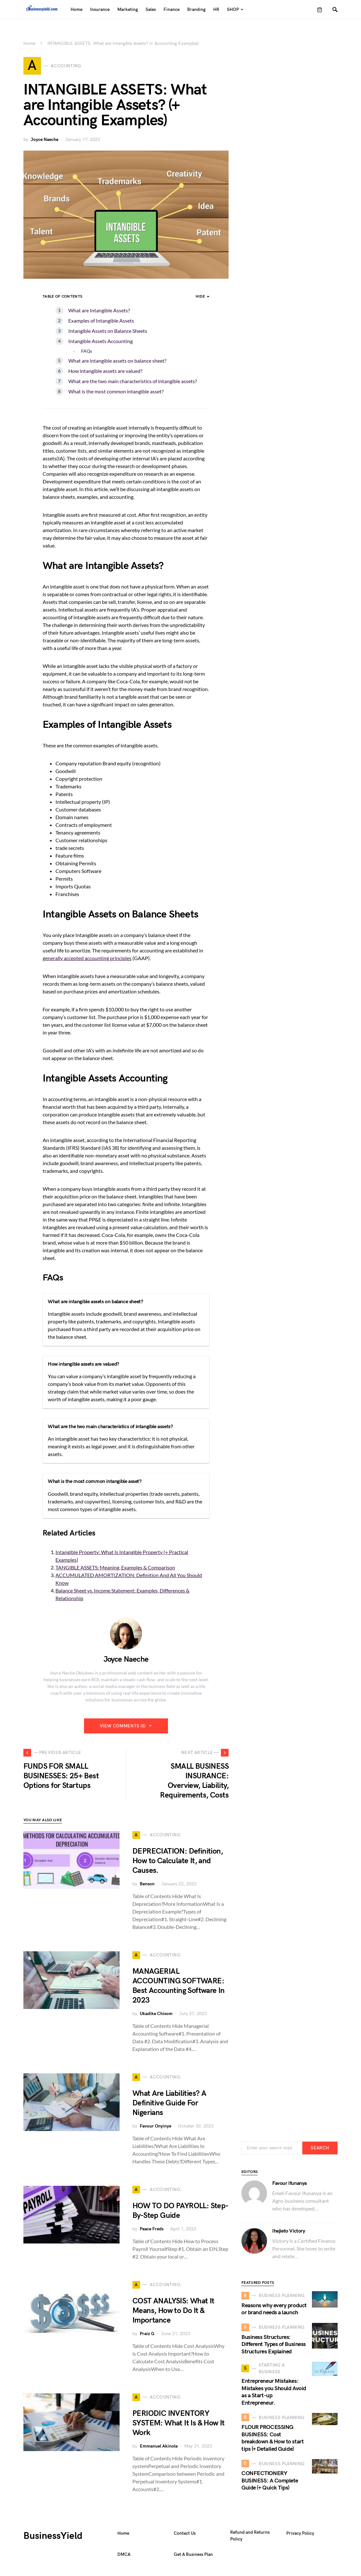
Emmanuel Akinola (159, 2449)
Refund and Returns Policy (250, 2538)
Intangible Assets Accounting (100, 344)
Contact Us (185, 2536)
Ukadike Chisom (156, 2016)
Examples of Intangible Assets (101, 323)
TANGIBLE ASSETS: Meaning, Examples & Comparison (115, 1570)
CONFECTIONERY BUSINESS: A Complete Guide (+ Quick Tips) (269, 2483)
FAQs (86, 354)
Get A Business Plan (193, 2557)
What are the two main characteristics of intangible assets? (132, 384)
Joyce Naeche (44, 142)
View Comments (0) (123, 1729)
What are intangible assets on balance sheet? (117, 363)
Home (29, 43)
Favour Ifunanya (289, 2186)
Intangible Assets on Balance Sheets (107, 334)
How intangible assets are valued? (105, 374)
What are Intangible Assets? (99, 313)
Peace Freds (152, 2231)
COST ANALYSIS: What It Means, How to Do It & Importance (173, 2313)
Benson (147, 1886)
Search (320, 2150)
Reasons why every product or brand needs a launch (274, 2312)
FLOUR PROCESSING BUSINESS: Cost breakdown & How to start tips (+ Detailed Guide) (272, 2441)
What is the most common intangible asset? (116, 394)
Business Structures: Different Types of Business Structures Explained (273, 2347)
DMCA (123, 2557)
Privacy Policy (300, 2536)
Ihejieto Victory (288, 2234)
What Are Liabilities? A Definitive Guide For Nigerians (169, 2106)
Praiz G (147, 2336)
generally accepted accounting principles (87, 961)
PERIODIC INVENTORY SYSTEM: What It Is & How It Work (178, 2426)
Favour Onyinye (155, 2129)
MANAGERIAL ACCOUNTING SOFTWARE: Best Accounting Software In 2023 (178, 1989)
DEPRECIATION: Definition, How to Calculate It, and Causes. (177, 1863)
